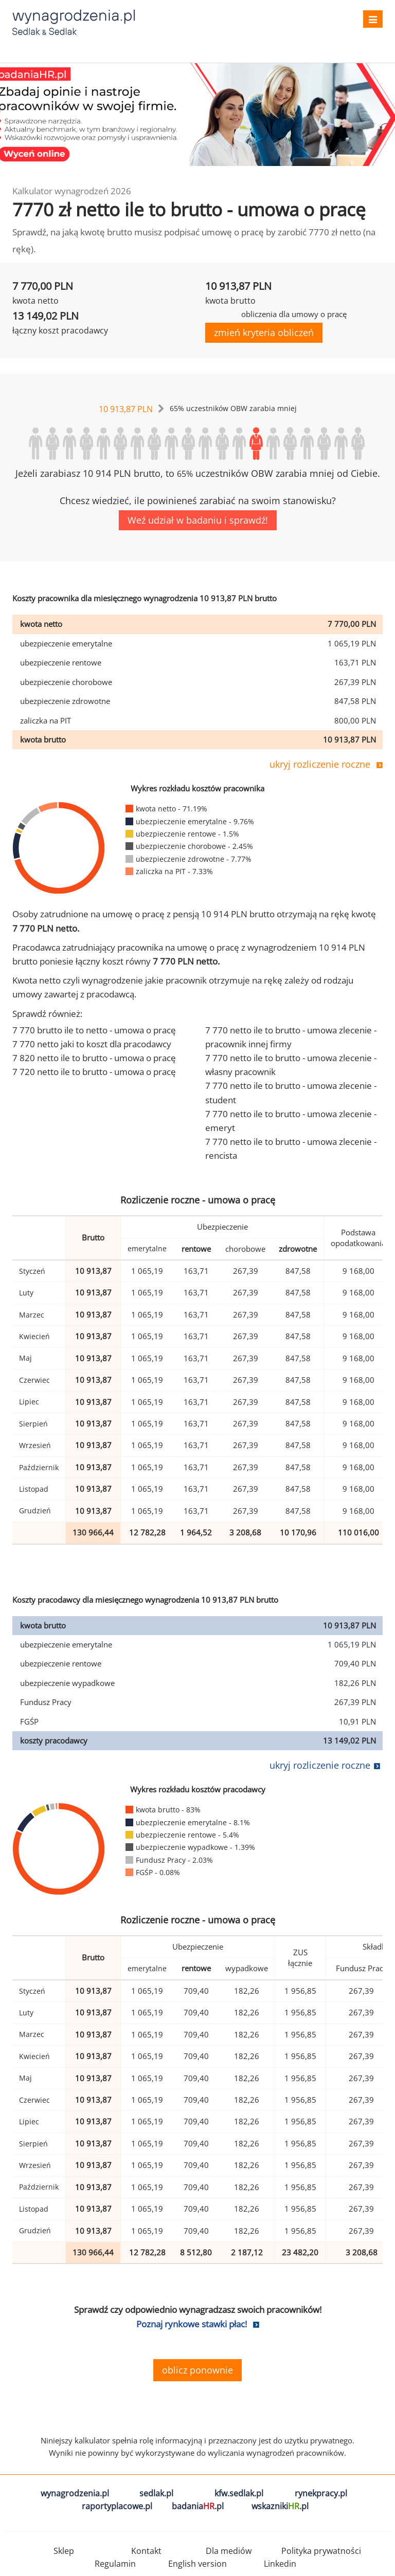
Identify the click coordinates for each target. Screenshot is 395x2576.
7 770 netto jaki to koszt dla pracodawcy (91, 1044)
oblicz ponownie (197, 2370)
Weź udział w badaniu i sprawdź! (198, 520)
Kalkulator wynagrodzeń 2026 (71, 191)
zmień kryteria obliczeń (264, 332)
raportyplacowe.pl (117, 2506)
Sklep (63, 2550)
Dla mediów (229, 2550)
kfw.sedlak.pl (238, 2493)
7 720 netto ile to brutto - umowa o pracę (94, 1072)
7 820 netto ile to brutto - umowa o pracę (94, 1058)
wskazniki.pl (280, 2506)
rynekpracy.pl (321, 2493)
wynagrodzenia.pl (75, 2493)
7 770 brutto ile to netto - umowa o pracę (94, 1030)
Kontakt (146, 2550)
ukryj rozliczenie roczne (320, 764)
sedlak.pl (156, 2493)
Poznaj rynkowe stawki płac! (191, 2324)
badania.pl (198, 2506)
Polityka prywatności (321, 2550)
